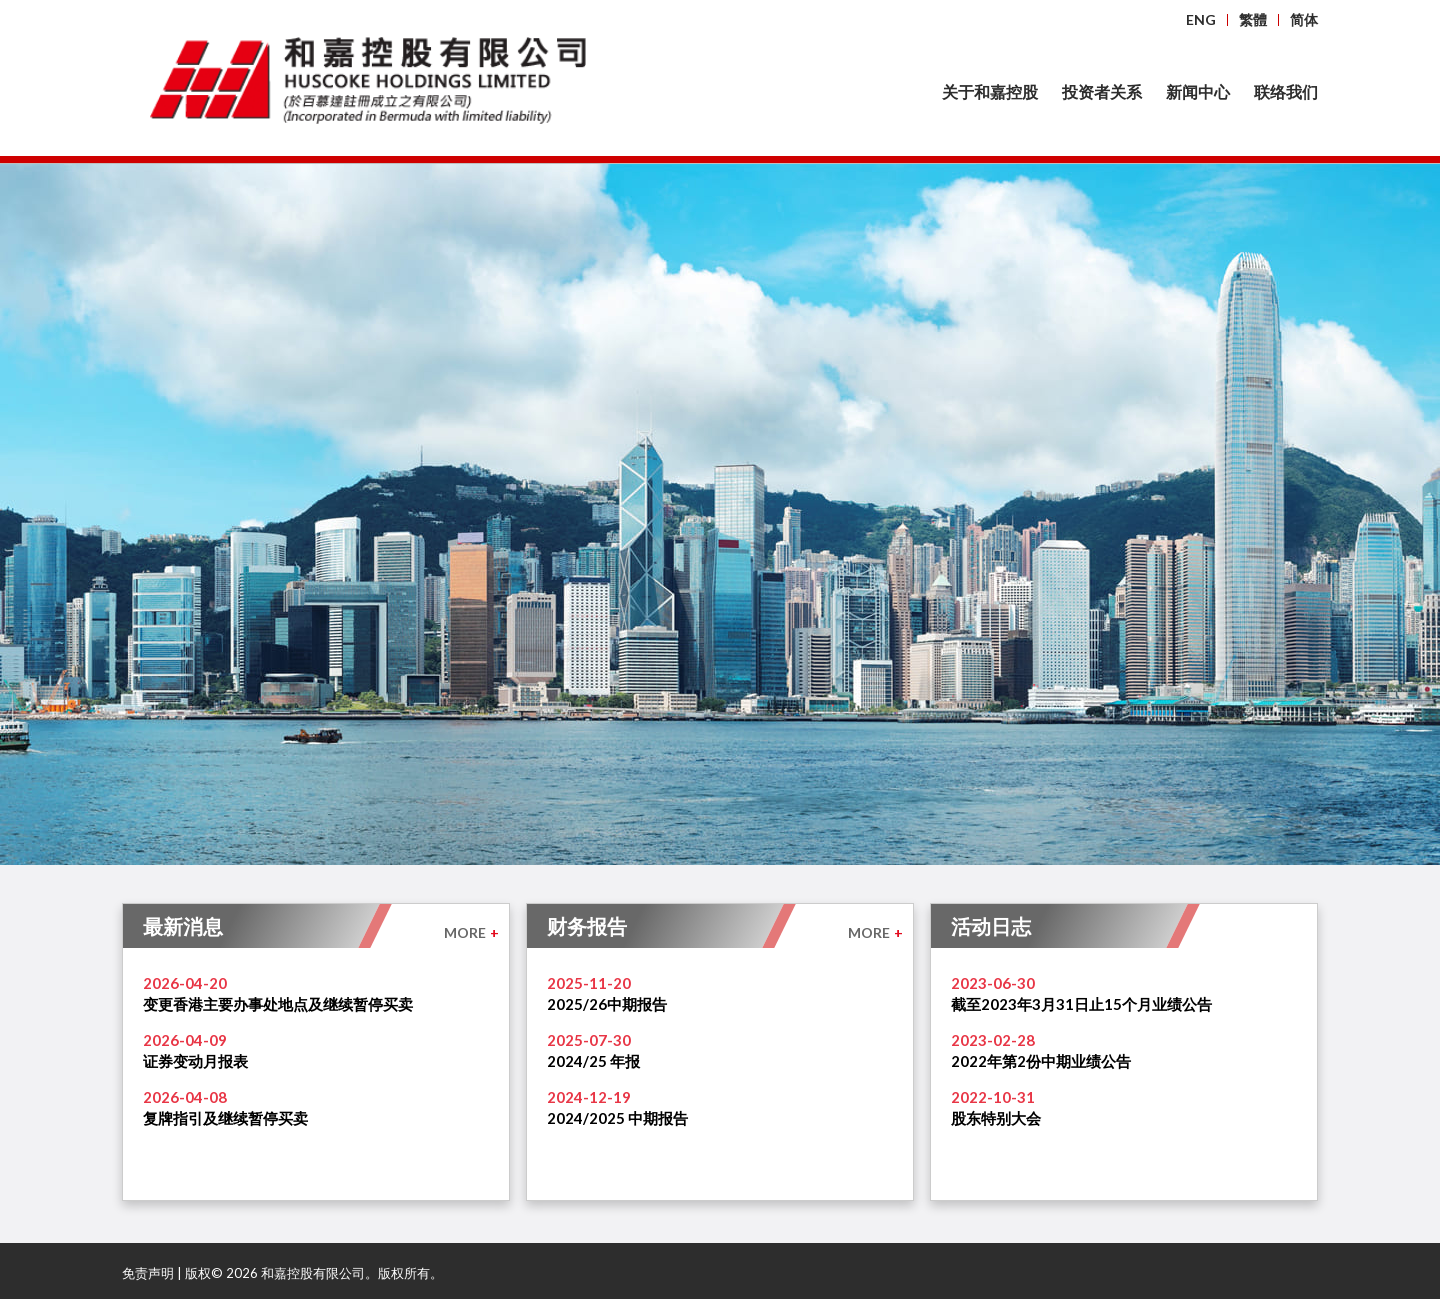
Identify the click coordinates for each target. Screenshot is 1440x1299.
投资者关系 (1102, 91)
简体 (1304, 19)
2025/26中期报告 (607, 1004)
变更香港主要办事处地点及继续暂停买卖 (278, 1004)
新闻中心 (1198, 91)
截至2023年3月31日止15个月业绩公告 (1081, 1004)
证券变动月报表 (195, 1061)
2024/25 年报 (593, 1061)
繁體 (1253, 19)
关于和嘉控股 (990, 91)
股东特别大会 (996, 1118)
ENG (1201, 19)
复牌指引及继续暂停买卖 (225, 1118)
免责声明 (148, 1273)
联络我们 (1286, 91)
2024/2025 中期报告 (617, 1118)
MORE (471, 932)
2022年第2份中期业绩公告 (1041, 1061)
